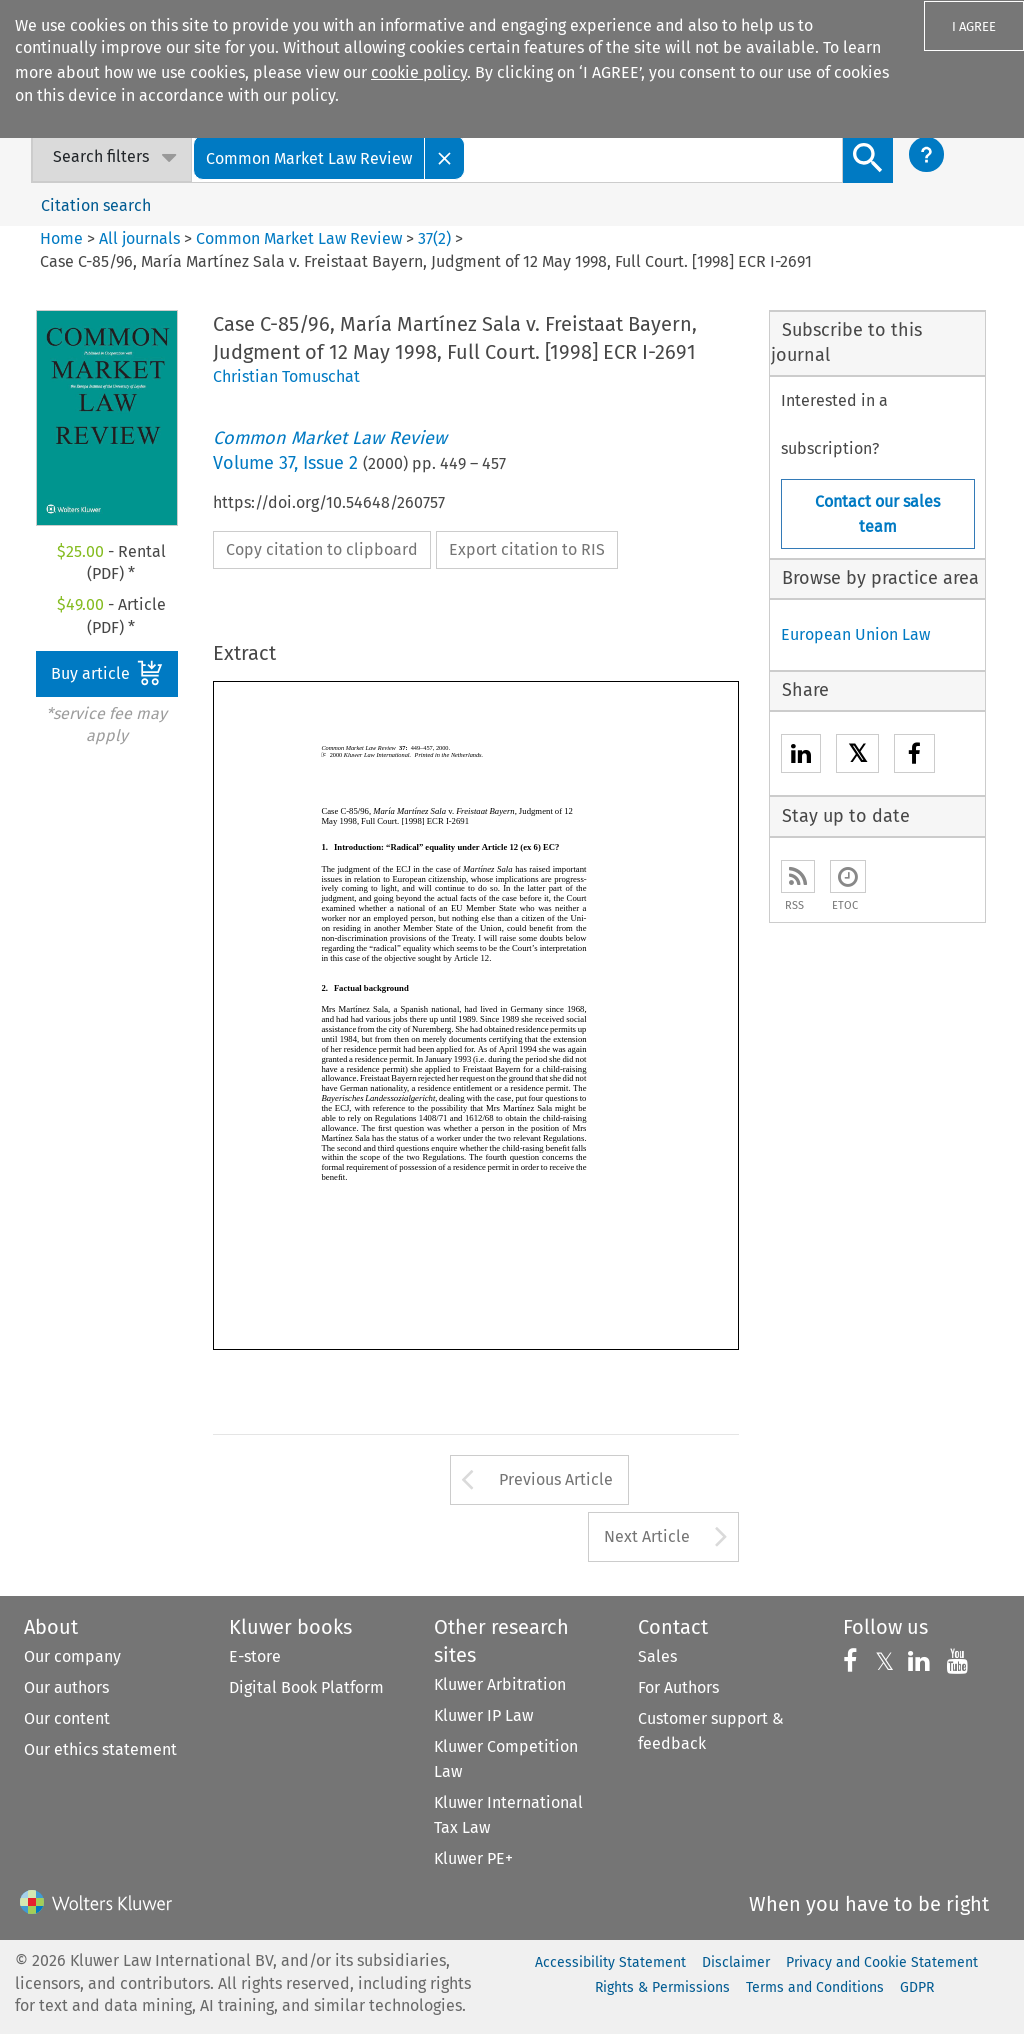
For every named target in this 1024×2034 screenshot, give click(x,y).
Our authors (66, 1687)
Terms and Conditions (815, 1987)
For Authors (678, 1687)
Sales (657, 1656)
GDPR (917, 1987)
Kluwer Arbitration (500, 1684)
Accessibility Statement (610, 1962)
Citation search (96, 205)
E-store (255, 1656)
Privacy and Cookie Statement (882, 1962)
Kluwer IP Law (483, 1715)
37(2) (434, 238)
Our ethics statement (100, 1749)
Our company (72, 1656)
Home (61, 238)
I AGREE (974, 26)
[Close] (445, 157)
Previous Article (556, 1479)
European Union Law (855, 634)
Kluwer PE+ (473, 1858)
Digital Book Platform (306, 1687)
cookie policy (419, 72)
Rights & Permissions (662, 1987)
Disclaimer (736, 1962)
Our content (67, 1718)
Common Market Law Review (299, 238)
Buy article (107, 673)
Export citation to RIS (527, 549)
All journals (141, 238)
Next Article (647, 1536)
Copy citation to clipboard (322, 549)
